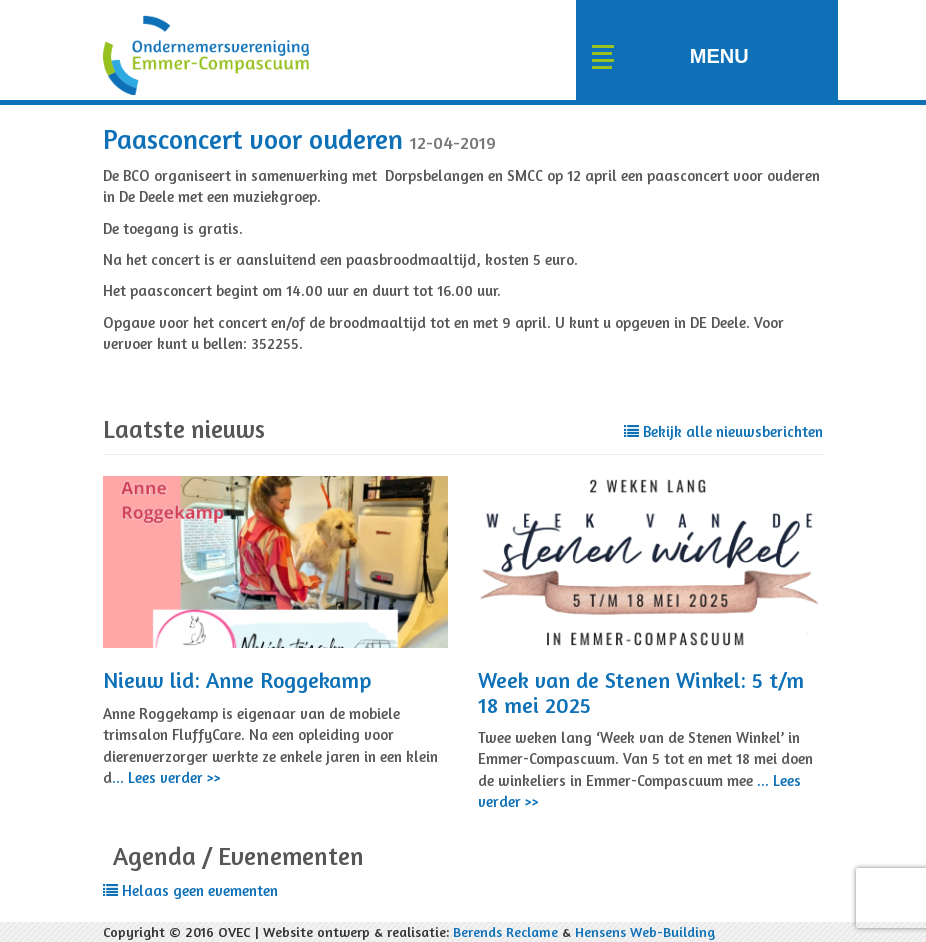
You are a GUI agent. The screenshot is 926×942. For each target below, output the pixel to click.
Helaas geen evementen (190, 890)
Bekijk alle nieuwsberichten (723, 431)
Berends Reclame (505, 931)
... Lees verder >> (166, 777)
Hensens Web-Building (645, 931)
